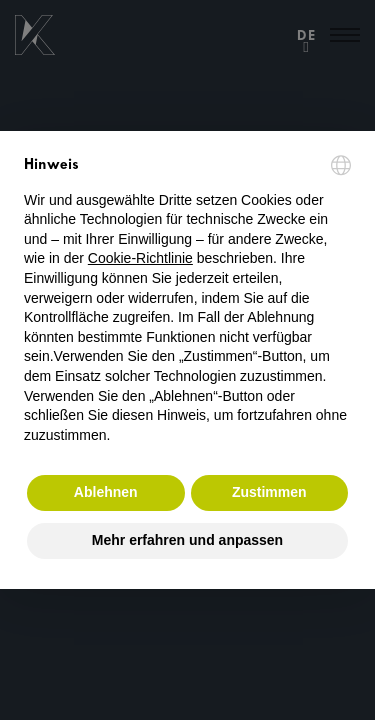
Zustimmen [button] (269, 492)
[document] (187, 300)
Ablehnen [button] (106, 492)
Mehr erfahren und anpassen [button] (187, 540)
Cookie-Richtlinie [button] (140, 258)
